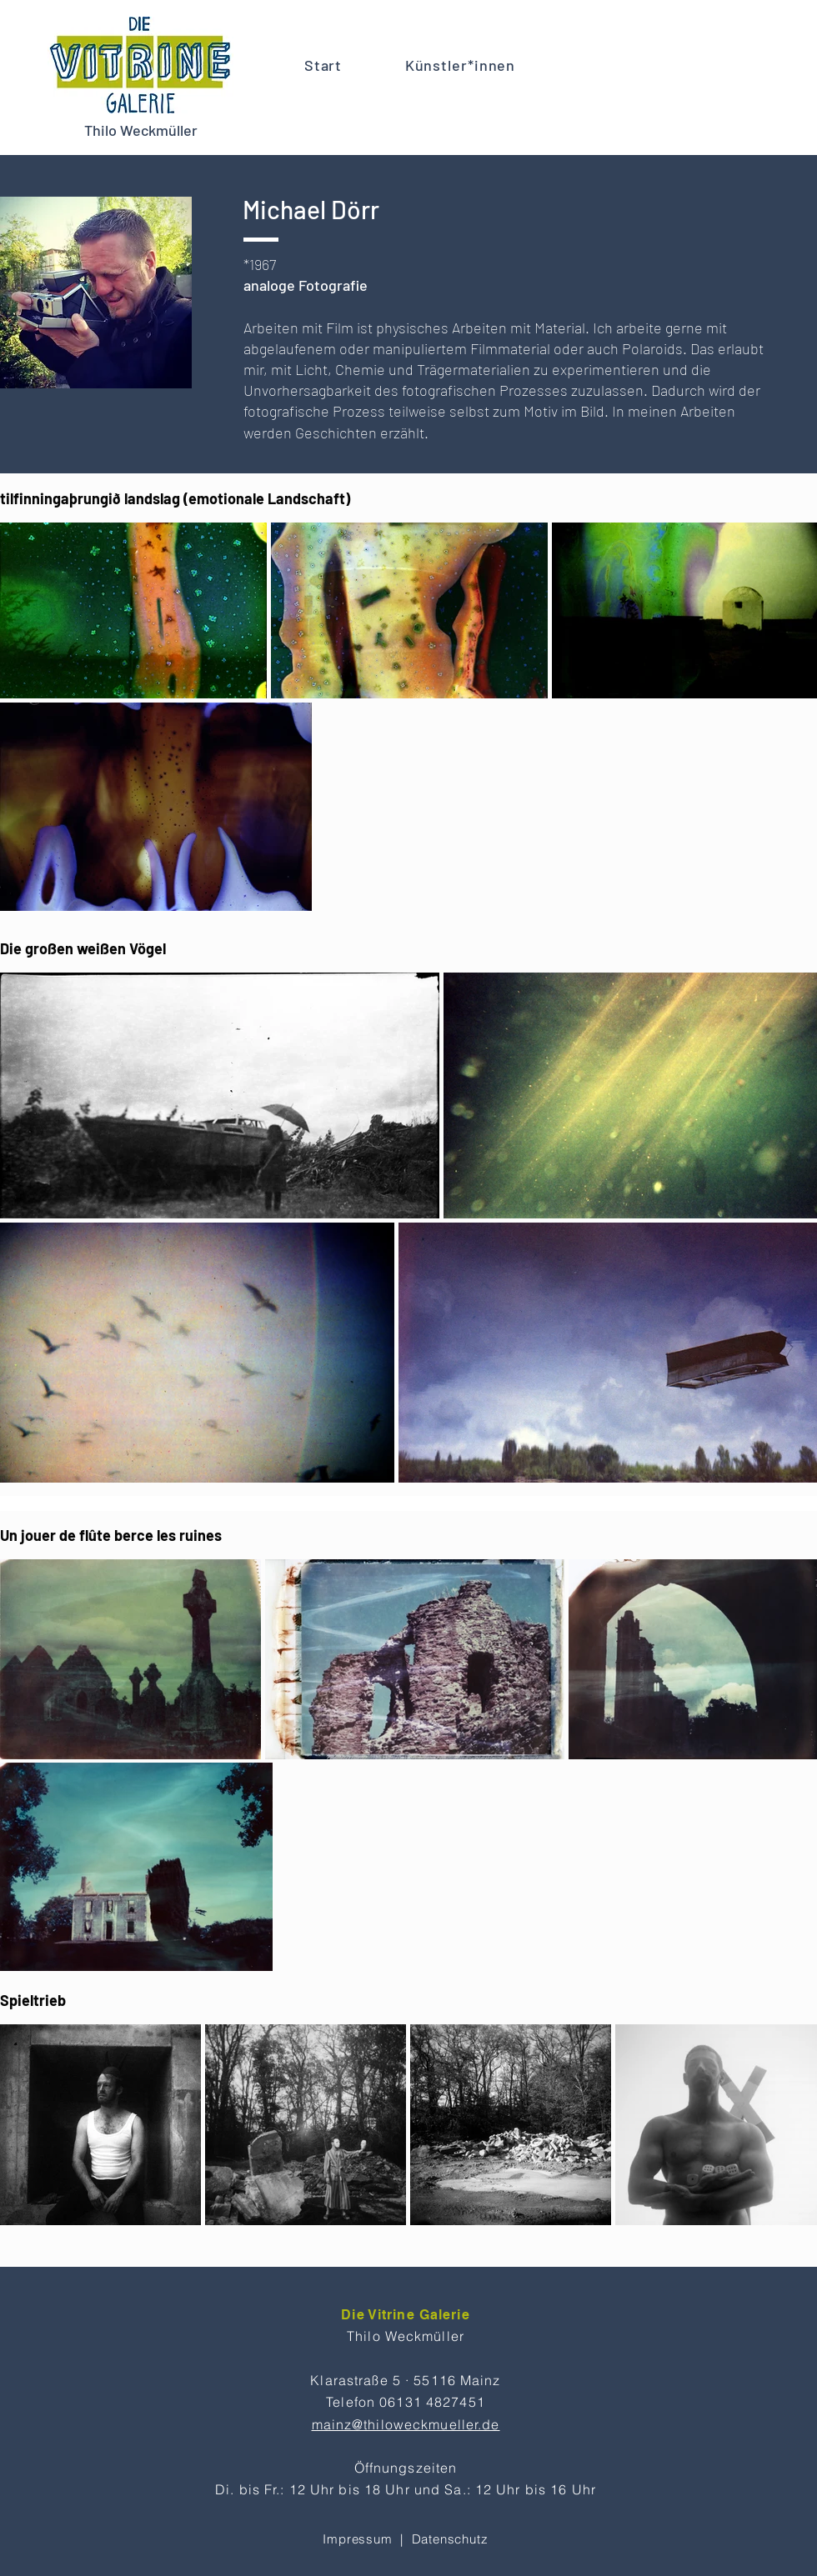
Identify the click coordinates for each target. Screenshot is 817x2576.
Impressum (357, 2539)
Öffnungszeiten (406, 2467)
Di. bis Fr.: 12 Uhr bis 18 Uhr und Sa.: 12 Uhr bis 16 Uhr (405, 2489)
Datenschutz (450, 2539)
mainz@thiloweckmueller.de (406, 2424)
